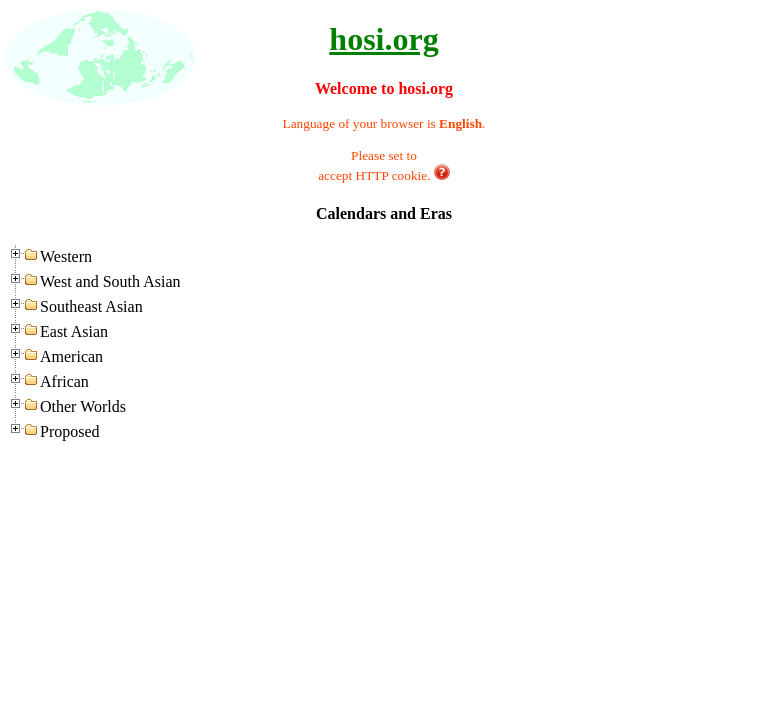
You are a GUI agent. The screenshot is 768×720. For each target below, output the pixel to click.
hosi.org (383, 39)
